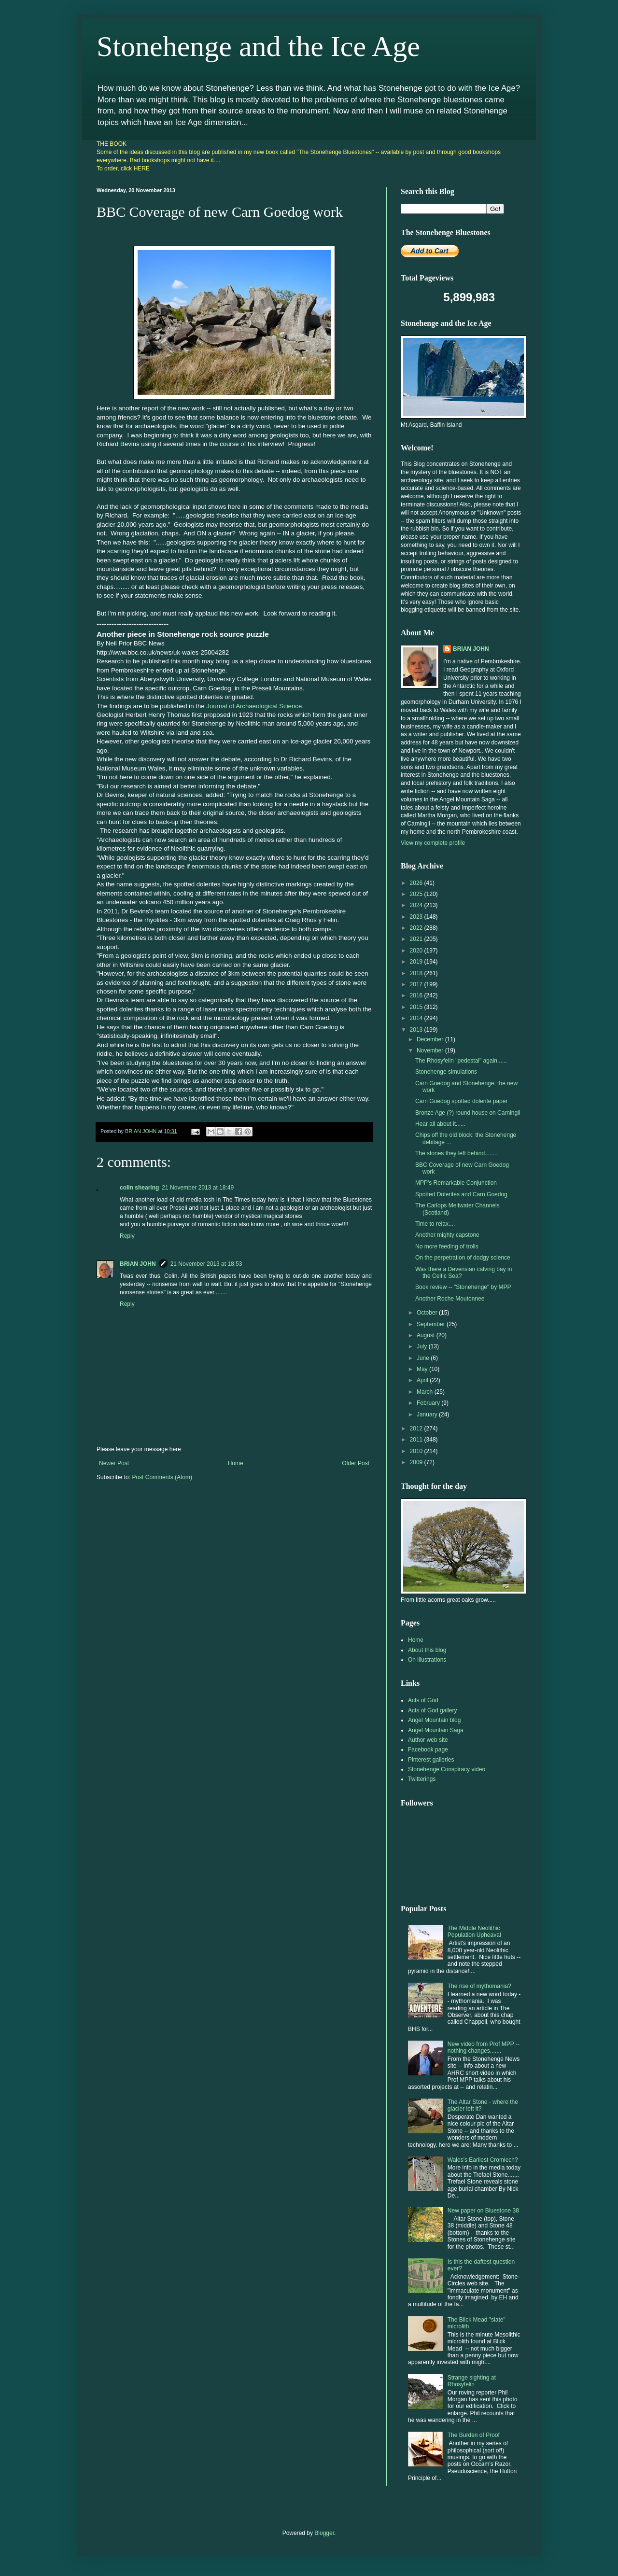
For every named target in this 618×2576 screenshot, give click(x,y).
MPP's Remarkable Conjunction (456, 1182)
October (428, 1312)
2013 (417, 1029)
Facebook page (428, 1749)
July (423, 1346)
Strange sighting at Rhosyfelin (472, 2381)
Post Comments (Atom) (162, 1477)
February (429, 1403)
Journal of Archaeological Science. (255, 706)
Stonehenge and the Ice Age (258, 46)
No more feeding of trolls (446, 1246)
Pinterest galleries (431, 1759)
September (432, 1324)
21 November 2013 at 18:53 (206, 1263)
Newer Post (114, 1463)
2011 (417, 1439)
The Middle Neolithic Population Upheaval (474, 1931)
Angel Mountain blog (434, 1720)
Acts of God (423, 1700)
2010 (417, 1451)
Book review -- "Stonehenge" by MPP (463, 1287)
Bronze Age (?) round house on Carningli (467, 1112)
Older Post (355, 1463)
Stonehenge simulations (446, 1071)
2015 (417, 1007)
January (428, 1414)
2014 (417, 1018)
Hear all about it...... (440, 1123)
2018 (417, 973)
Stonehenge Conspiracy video (446, 1769)
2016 (417, 995)
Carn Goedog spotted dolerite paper (461, 1101)
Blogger (324, 2533)
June (424, 1358)
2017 (417, 984)
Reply (127, 1235)
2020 (417, 950)
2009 (417, 1462)
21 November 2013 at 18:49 (198, 1187)
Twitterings (421, 1779)
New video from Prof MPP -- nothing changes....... (484, 2047)
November (431, 1050)
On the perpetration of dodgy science (462, 1257)
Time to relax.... (435, 1223)
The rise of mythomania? (479, 1986)
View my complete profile (433, 843)
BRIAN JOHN (138, 1263)
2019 (417, 961)
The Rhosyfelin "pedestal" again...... (461, 1060)
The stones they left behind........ (456, 1153)
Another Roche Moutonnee (449, 1298)
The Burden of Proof (474, 2435)
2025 (417, 894)
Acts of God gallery (432, 1710)
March (426, 1391)
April (423, 1380)
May (423, 1369)
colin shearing (139, 1187)
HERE (142, 168)
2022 (417, 927)
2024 (417, 905)
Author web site (428, 1739)
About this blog (427, 1650)
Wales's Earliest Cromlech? (483, 2159)
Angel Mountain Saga (436, 1730)
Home (235, 1463)
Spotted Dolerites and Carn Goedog (461, 1194)
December (431, 1039)
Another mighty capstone (447, 1235)
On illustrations (427, 1659)
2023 (417, 916)
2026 (417, 883)
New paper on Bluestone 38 (483, 2210)
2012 (417, 1428)
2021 (417, 939)
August (426, 1335)
